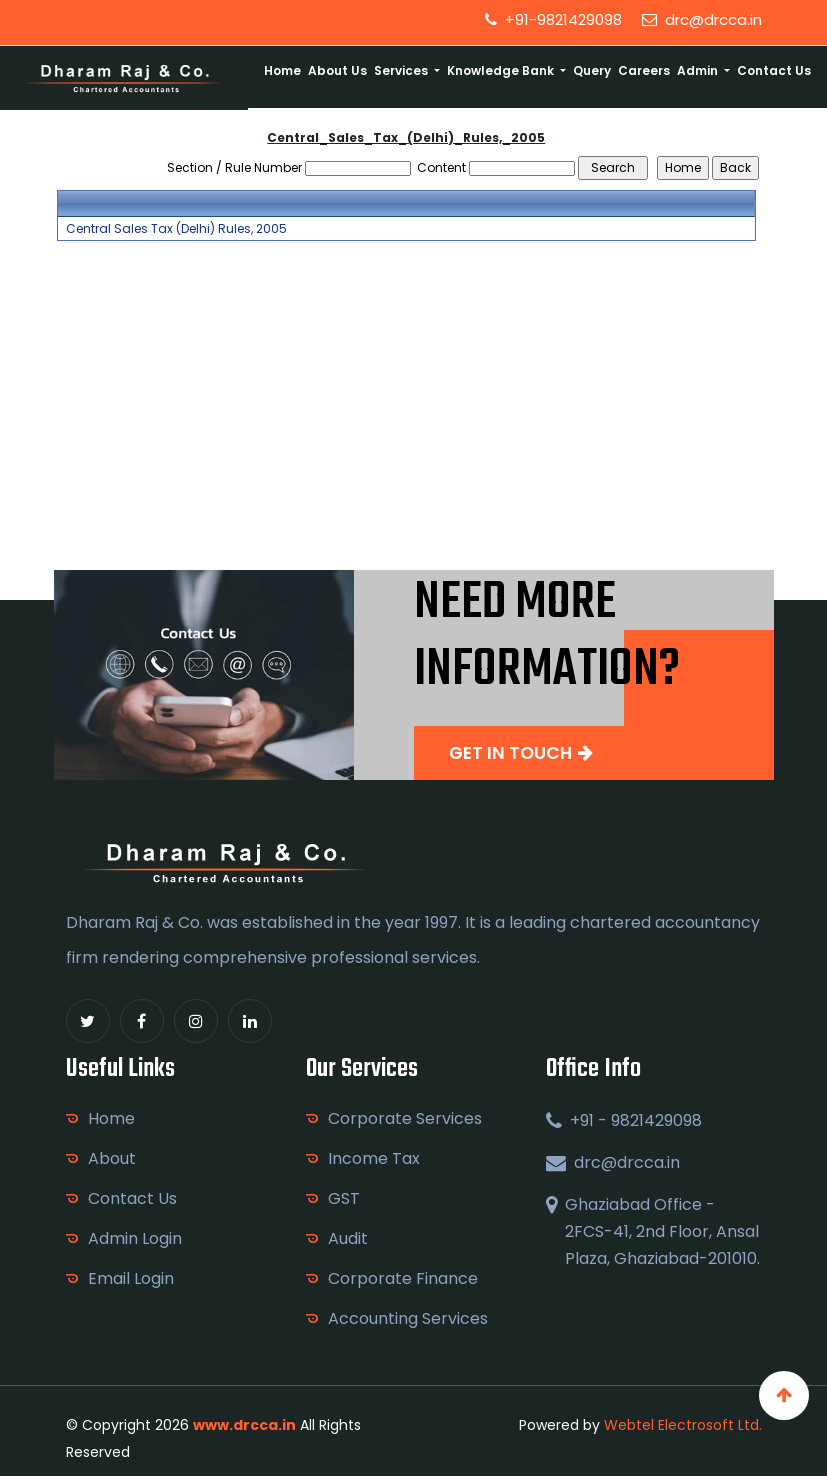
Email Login (131, 1278)
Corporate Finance (403, 1278)
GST (344, 1198)
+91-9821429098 (553, 19)
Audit (348, 1238)
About (112, 1158)
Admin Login (135, 1238)
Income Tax (374, 1158)
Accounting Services (408, 1318)
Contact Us (774, 70)
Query (592, 70)
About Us (337, 70)
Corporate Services (405, 1118)
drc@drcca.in (702, 19)
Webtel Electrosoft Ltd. (683, 1425)
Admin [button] (699, 70)
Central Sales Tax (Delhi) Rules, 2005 (176, 229)
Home (282, 70)
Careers (644, 70)
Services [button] (402, 70)
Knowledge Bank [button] (502, 70)
